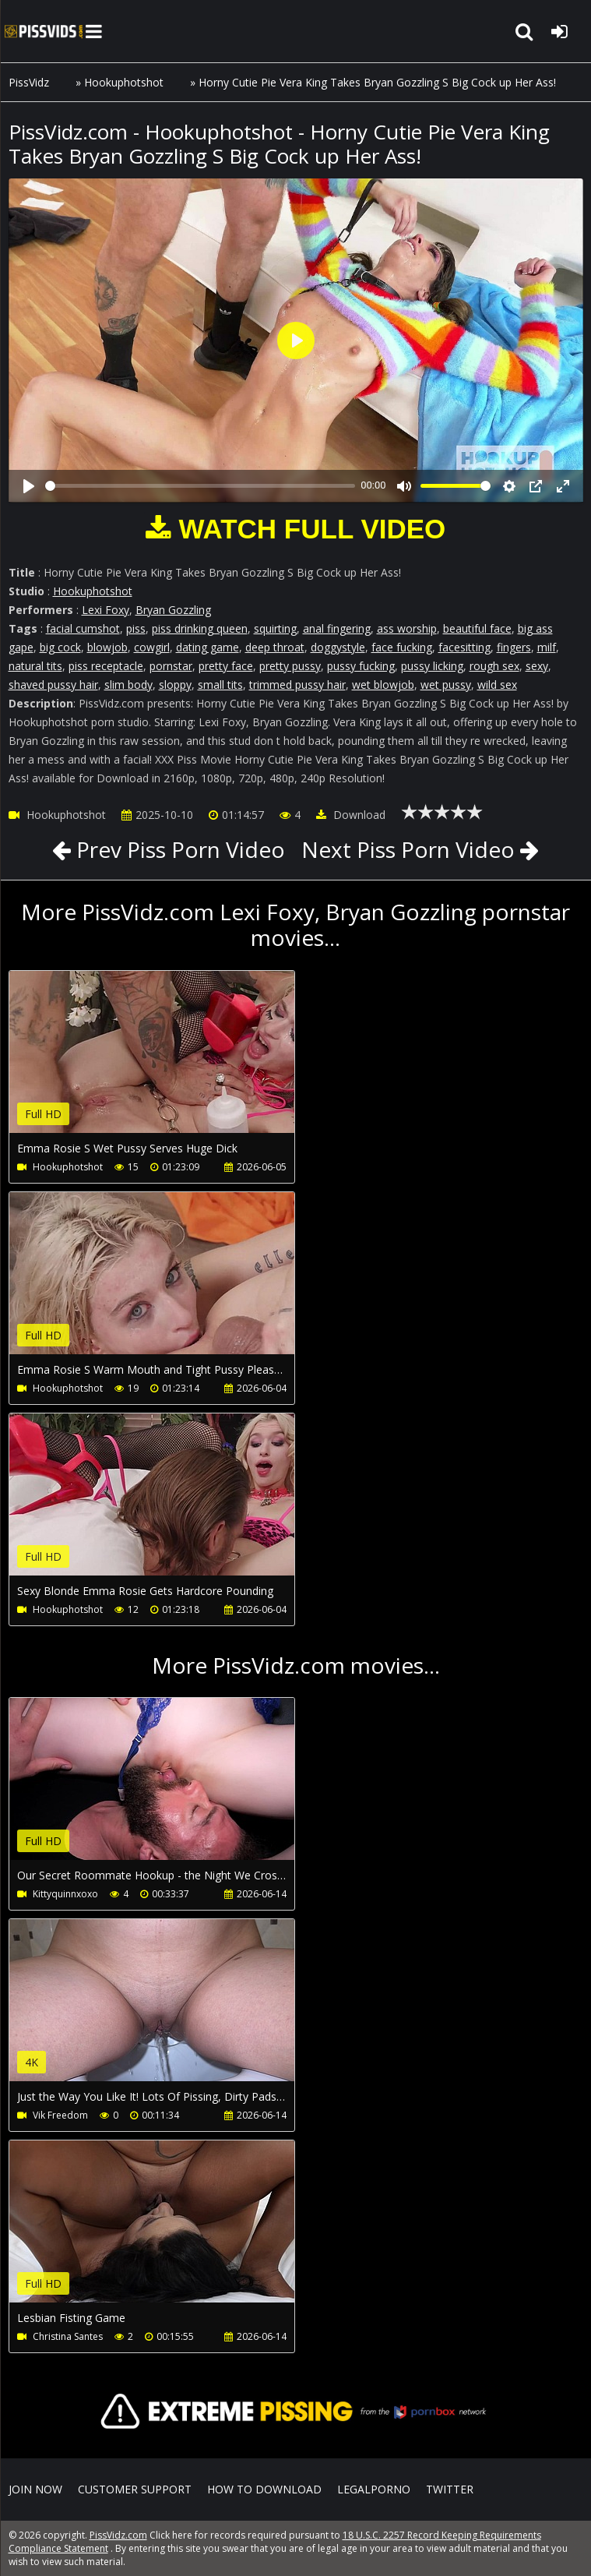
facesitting (464, 647)
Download (350, 814)
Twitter (449, 2489)
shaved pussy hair (53, 684)
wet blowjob (383, 684)
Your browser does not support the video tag (172, 1063)
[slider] (200, 485)
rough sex (494, 665)
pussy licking (432, 665)
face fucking (401, 647)
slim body (128, 684)
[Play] (28, 486)
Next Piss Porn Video (408, 849)
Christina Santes (68, 2336)
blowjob (107, 647)
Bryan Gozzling (173, 609)
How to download (264, 2489)
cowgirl (152, 647)
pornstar (171, 665)
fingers (514, 647)
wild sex (497, 684)
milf (546, 647)
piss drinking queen (200, 628)
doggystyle (338, 647)
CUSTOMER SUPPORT (135, 2489)
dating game (207, 647)
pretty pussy (290, 665)
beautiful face (477, 628)
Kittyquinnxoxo (65, 1893)
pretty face (226, 665)
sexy (537, 665)
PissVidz (29, 82)
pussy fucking (361, 665)
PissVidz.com (44, 31)
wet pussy (445, 684)
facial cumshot (83, 628)
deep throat (274, 647)
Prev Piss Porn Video (178, 849)
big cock (60, 647)
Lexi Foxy (105, 609)
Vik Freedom (60, 2115)
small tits (220, 684)
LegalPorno (373, 2489)
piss (136, 628)
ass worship (407, 628)
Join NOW (35, 2489)
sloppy (175, 684)
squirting (275, 628)
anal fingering (337, 628)
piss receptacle (106, 665)
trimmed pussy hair (297, 684)
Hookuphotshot (124, 82)
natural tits (35, 665)
